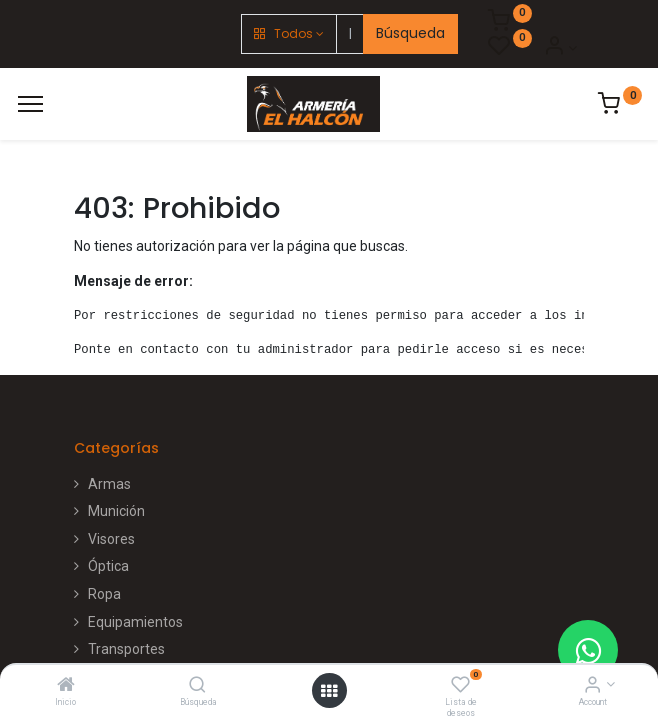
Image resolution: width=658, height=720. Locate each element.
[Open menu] (329, 691)
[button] (289, 34)
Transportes (126, 649)
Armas (109, 484)
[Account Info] (592, 686)
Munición (116, 511)
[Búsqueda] (197, 686)
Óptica (108, 566)
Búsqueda (410, 33)
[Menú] (30, 104)
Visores (111, 539)
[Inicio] (66, 686)
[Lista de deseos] (460, 686)
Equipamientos (135, 622)
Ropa (104, 594)
